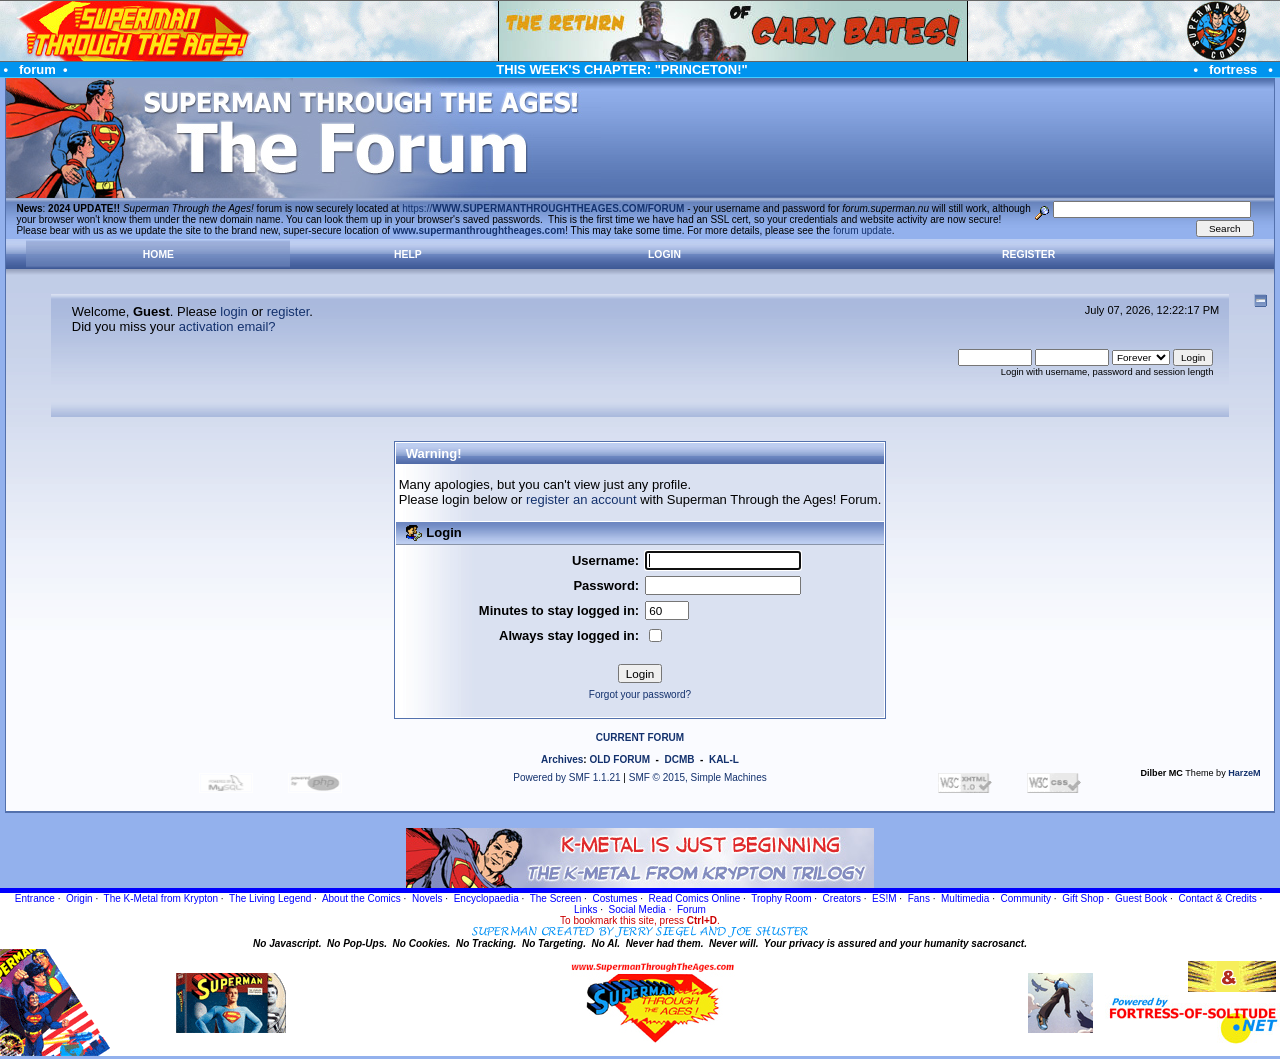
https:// (543, 208)
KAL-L (724, 759)
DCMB (679, 759)
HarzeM (1244, 773)
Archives (562, 759)
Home (158, 254)
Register (1028, 254)
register (288, 311)
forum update (862, 230)
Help (408, 254)
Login (664, 254)
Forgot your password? (640, 694)
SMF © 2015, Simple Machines (698, 777)
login (233, 311)
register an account (581, 499)
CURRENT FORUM (640, 737)
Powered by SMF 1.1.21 (566, 777)
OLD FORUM (619, 759)
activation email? (227, 326)
